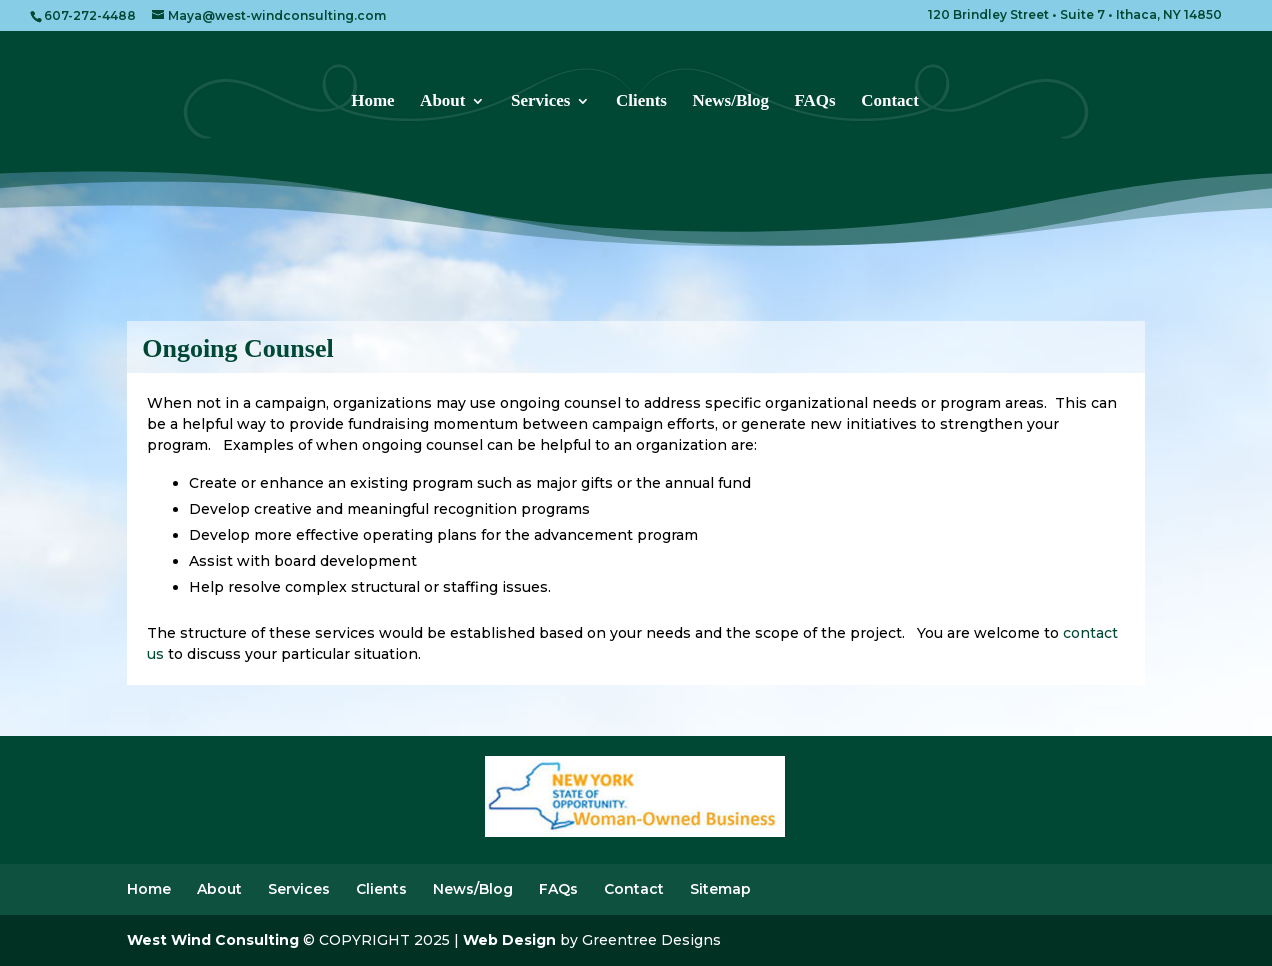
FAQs (814, 102)
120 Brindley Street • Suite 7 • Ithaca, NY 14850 (1075, 15)
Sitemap (720, 889)
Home (372, 102)
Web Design (509, 940)
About (442, 102)
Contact (890, 102)
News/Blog (730, 102)
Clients (641, 102)
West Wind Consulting (213, 940)
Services (540, 102)
